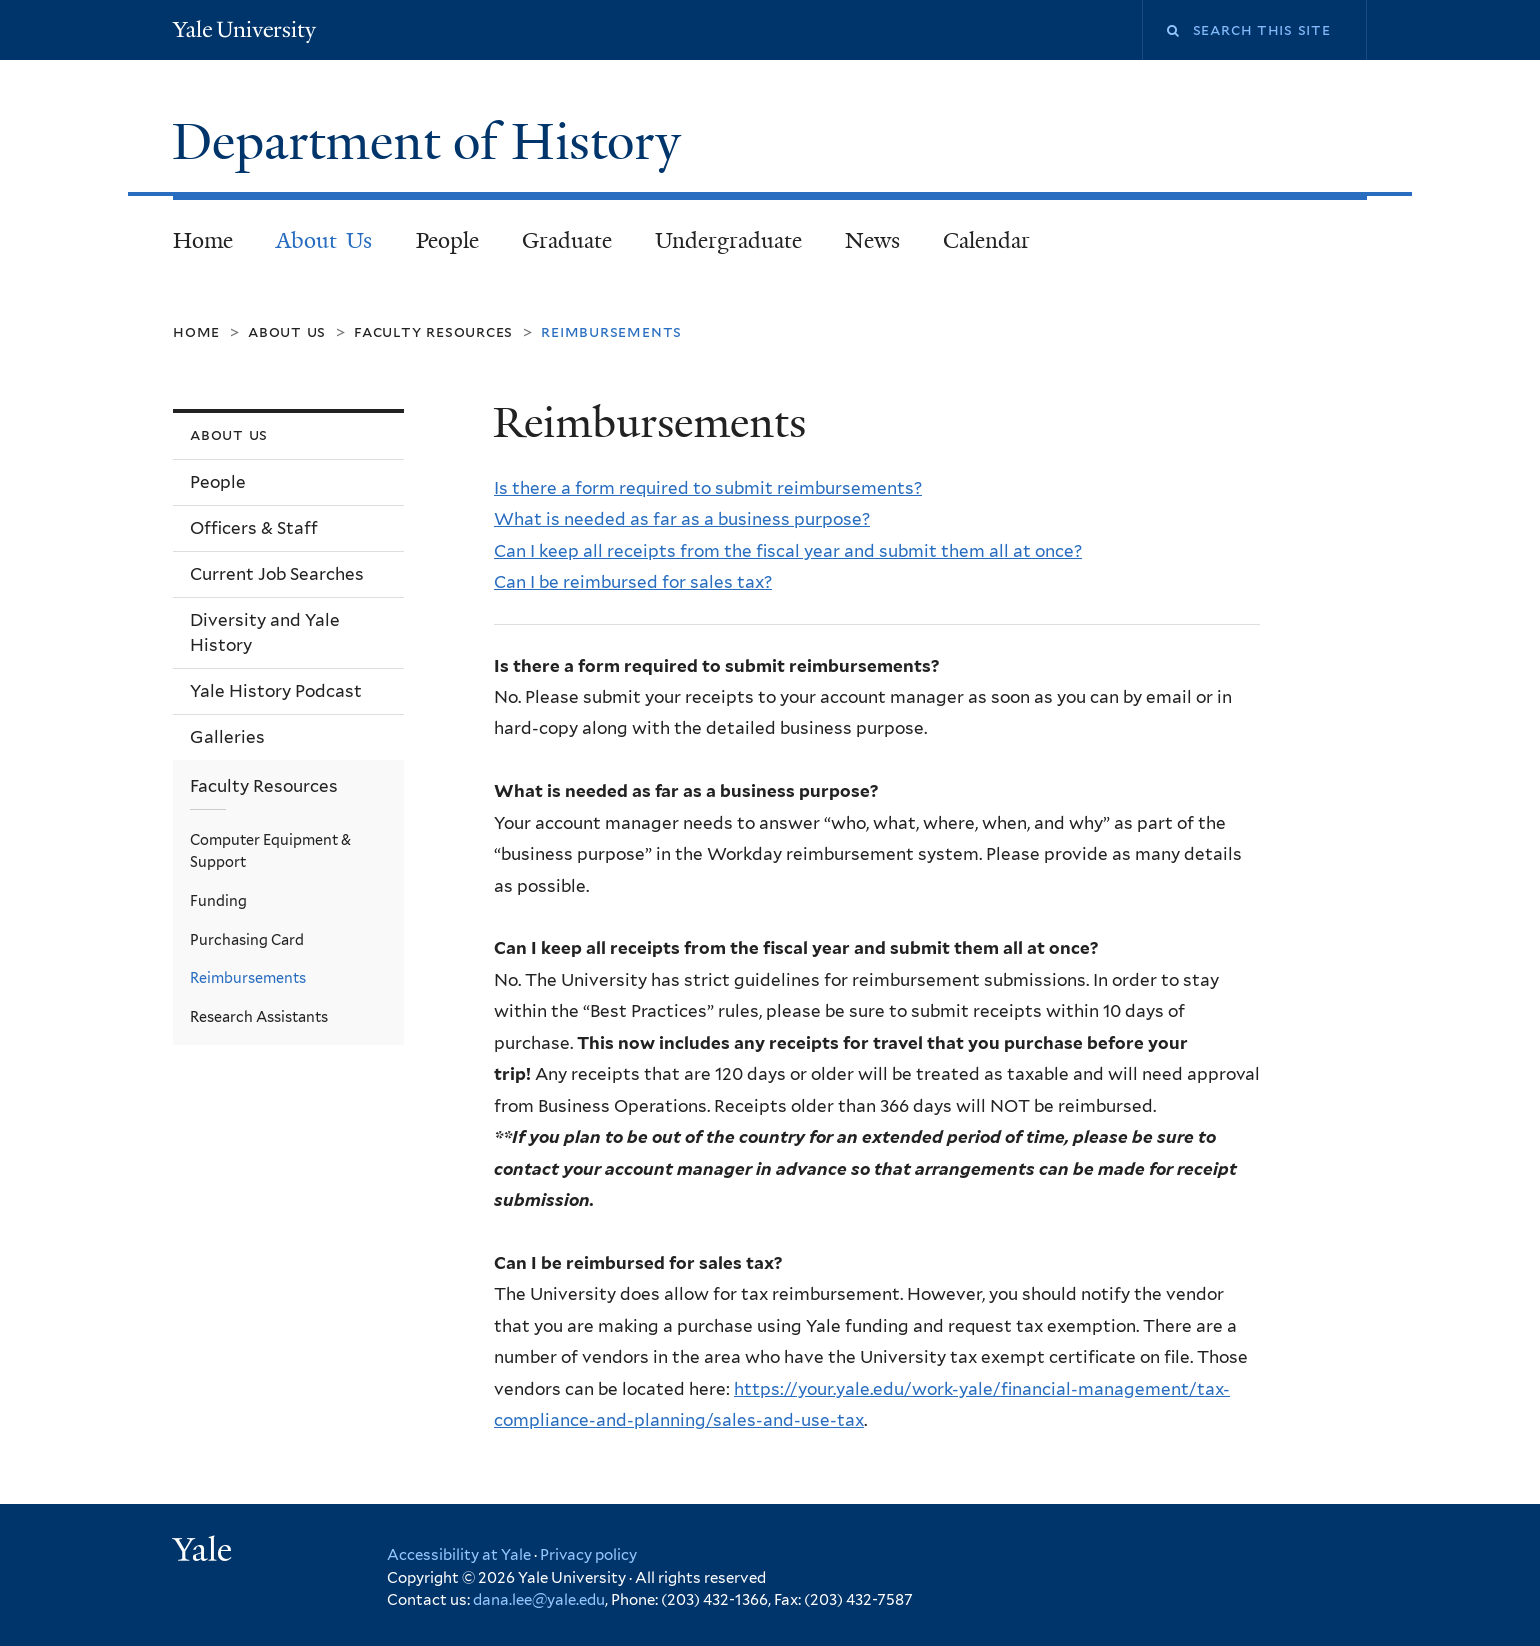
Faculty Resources (433, 331)
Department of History (433, 142)
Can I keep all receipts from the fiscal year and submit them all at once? (788, 551)
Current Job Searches (277, 574)
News (872, 240)
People (447, 240)
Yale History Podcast (276, 691)
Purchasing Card (247, 939)
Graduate (567, 240)
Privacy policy (588, 1555)
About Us (324, 240)
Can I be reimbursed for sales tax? (633, 582)
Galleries (227, 737)
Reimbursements (248, 977)
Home (203, 240)
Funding (218, 900)
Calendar (986, 240)
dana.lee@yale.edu (539, 1600)
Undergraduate (728, 240)
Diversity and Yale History (265, 632)
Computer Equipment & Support (270, 850)
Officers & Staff (254, 528)
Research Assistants (259, 1016)
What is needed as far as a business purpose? (682, 519)
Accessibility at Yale (459, 1555)
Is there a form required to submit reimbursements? (708, 488)
